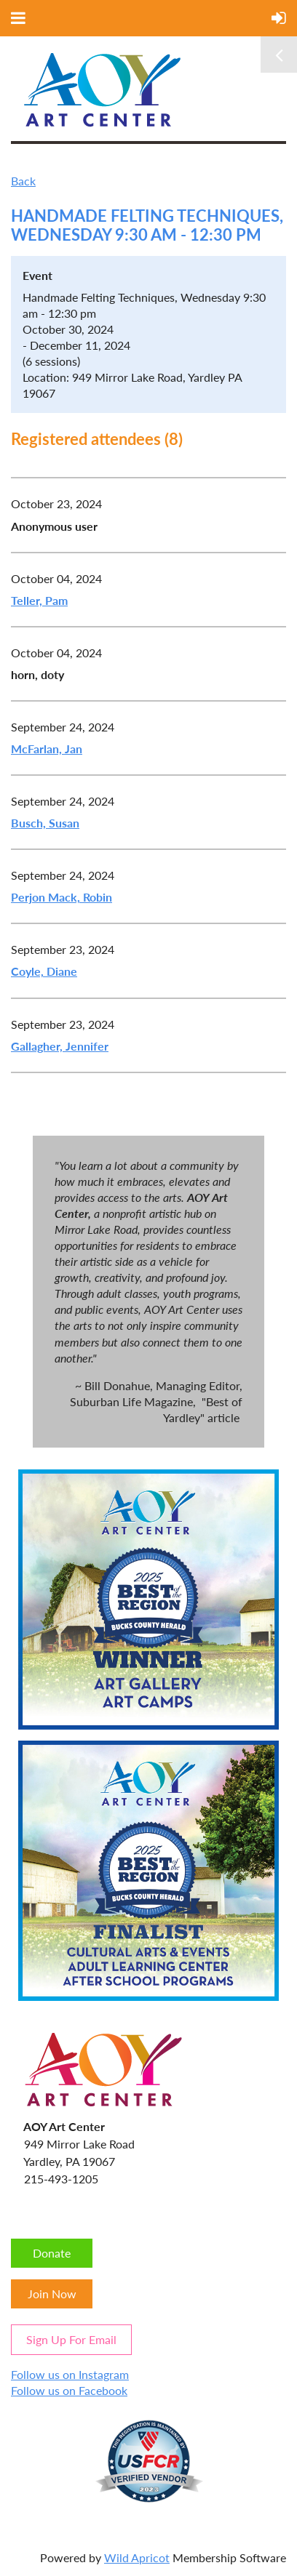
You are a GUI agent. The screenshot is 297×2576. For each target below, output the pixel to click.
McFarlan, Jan (46, 748)
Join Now (52, 2293)
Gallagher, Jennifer (59, 1046)
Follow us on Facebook (69, 2390)
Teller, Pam (39, 600)
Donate (52, 2253)
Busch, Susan (45, 823)
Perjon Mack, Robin (61, 897)
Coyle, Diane (44, 971)
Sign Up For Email (71, 2339)
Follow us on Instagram (70, 2374)
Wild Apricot (137, 2557)
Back (23, 181)
